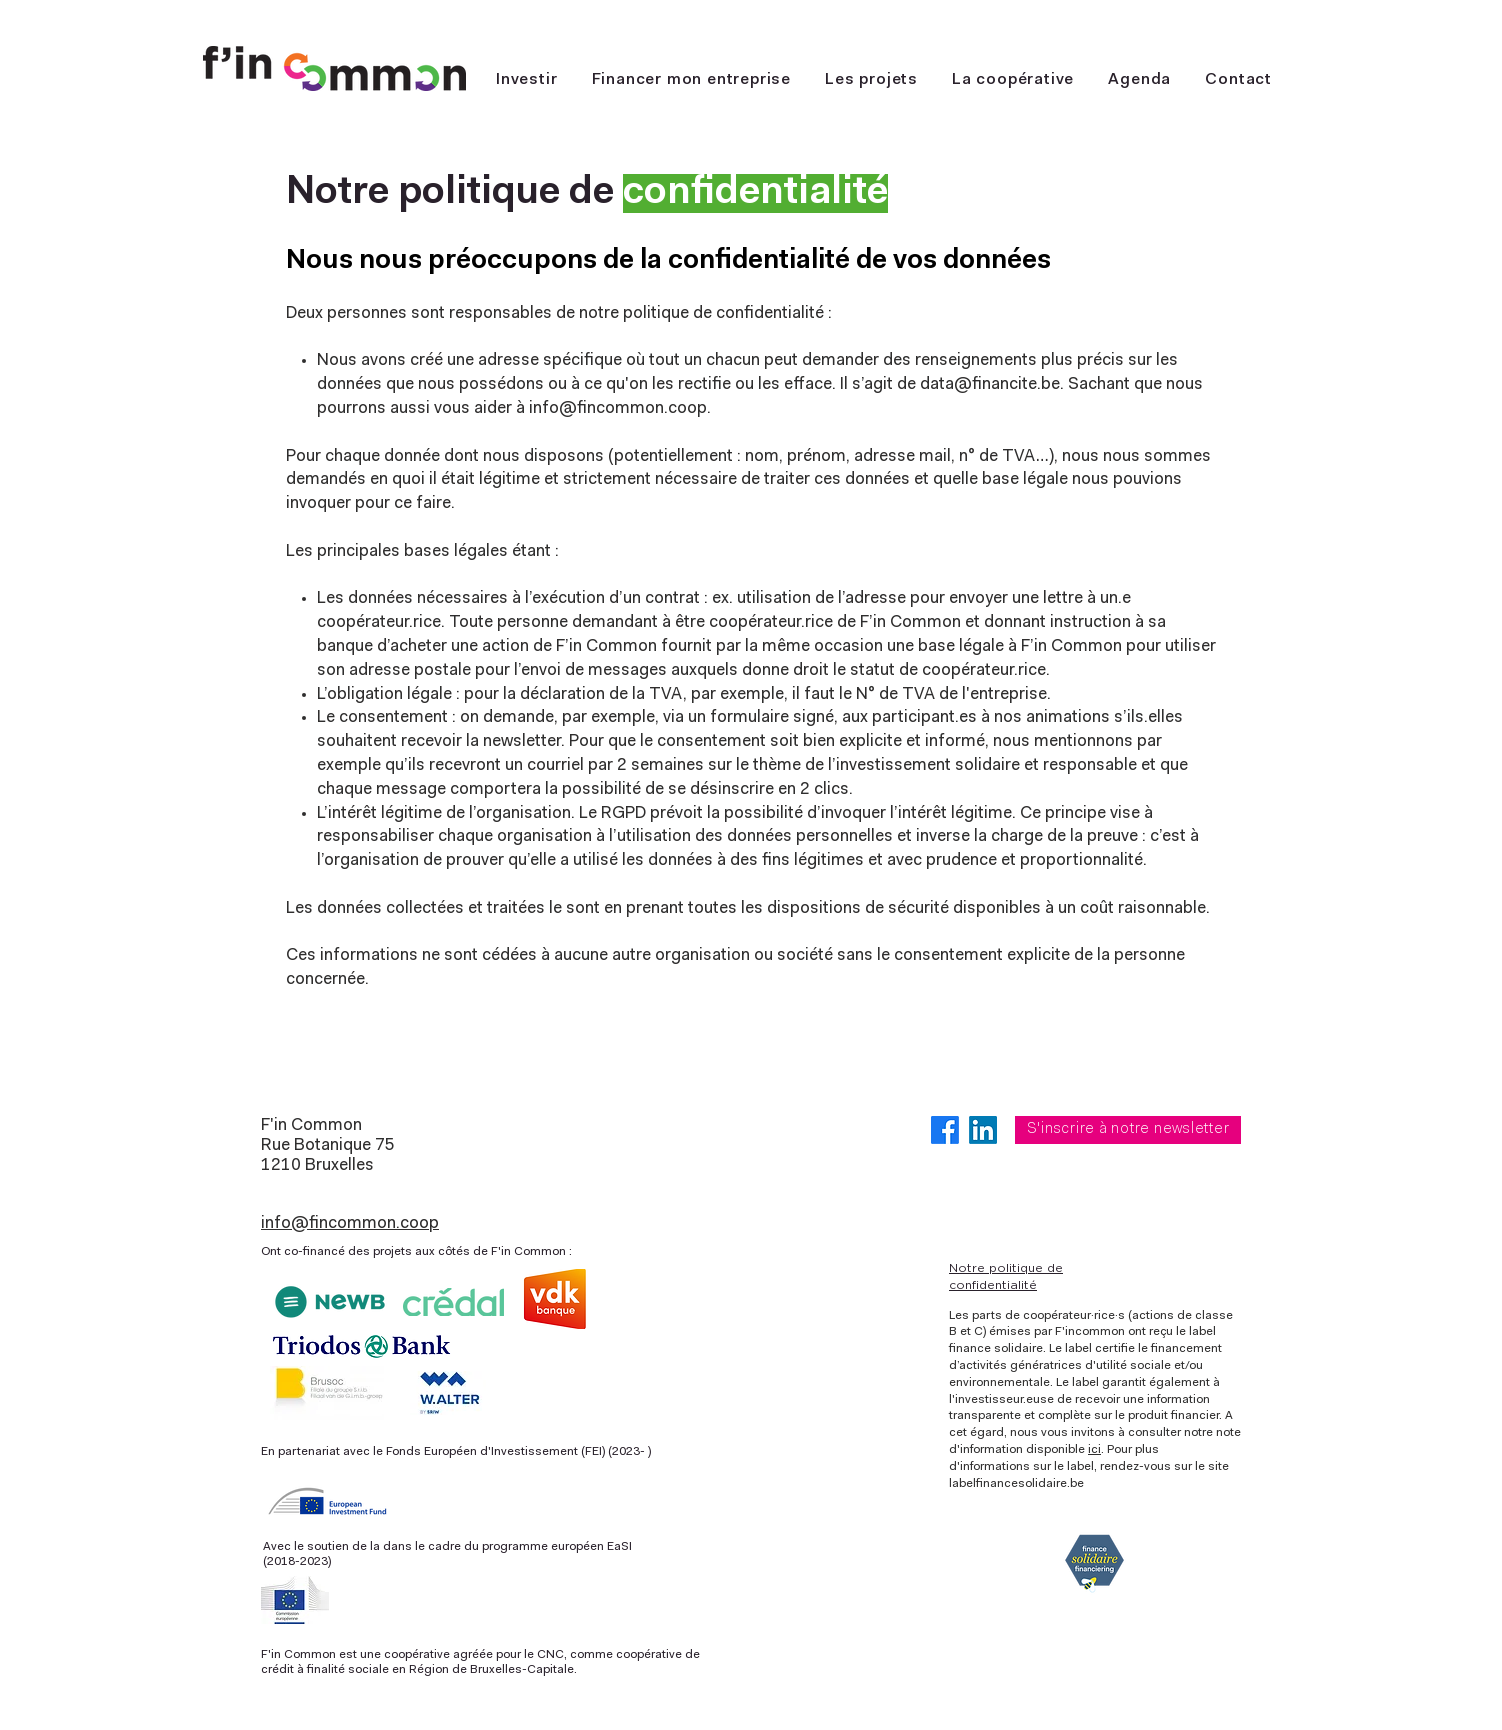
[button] (1013, 80)
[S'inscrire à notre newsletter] (1128, 1130)
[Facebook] (945, 1130)
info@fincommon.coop (618, 408)
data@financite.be (990, 384)
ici (1094, 1450)
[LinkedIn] (983, 1130)
